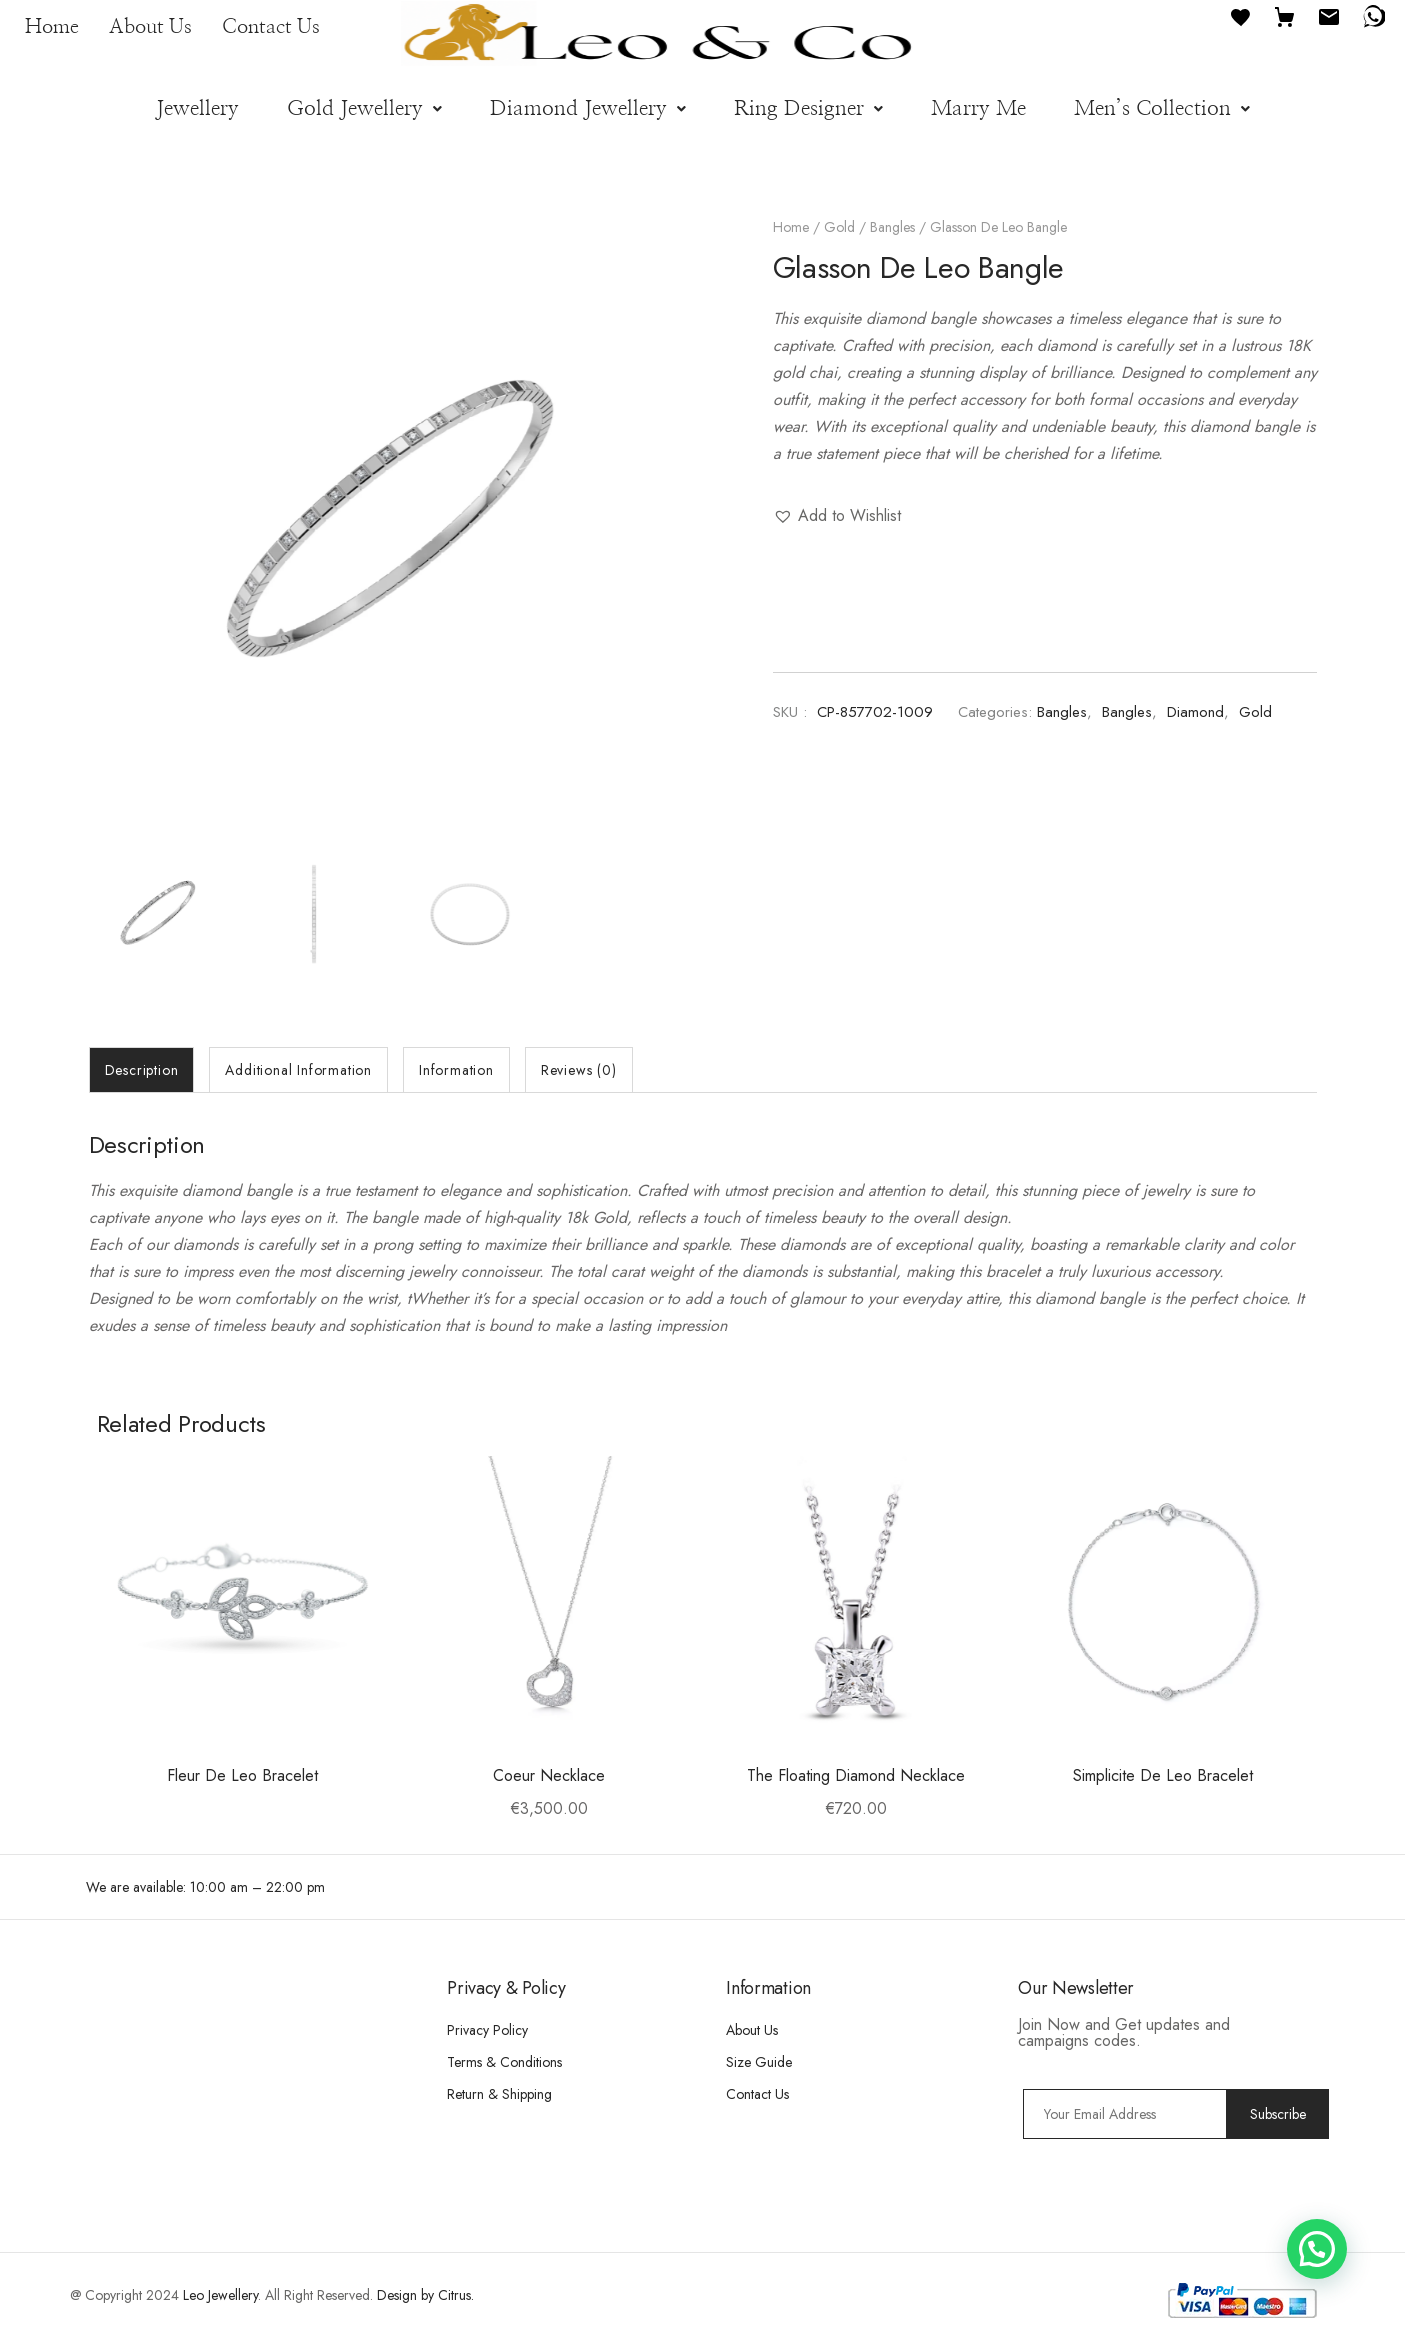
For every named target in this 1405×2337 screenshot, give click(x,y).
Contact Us (271, 27)
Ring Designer (808, 108)
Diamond (1195, 712)
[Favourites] (1241, 15)
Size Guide (759, 2062)
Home (52, 27)
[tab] (142, 1070)
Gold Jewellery (364, 108)
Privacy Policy (487, 2030)
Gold (839, 227)
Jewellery (197, 108)
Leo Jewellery (220, 2295)
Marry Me (978, 108)
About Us (150, 27)
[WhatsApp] (1373, 15)
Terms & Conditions (504, 2062)
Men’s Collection (1162, 108)
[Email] (1329, 15)
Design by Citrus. (425, 2295)
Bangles (892, 227)
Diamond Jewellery (588, 108)
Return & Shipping (499, 2094)
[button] (364, 108)
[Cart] (1285, 15)
